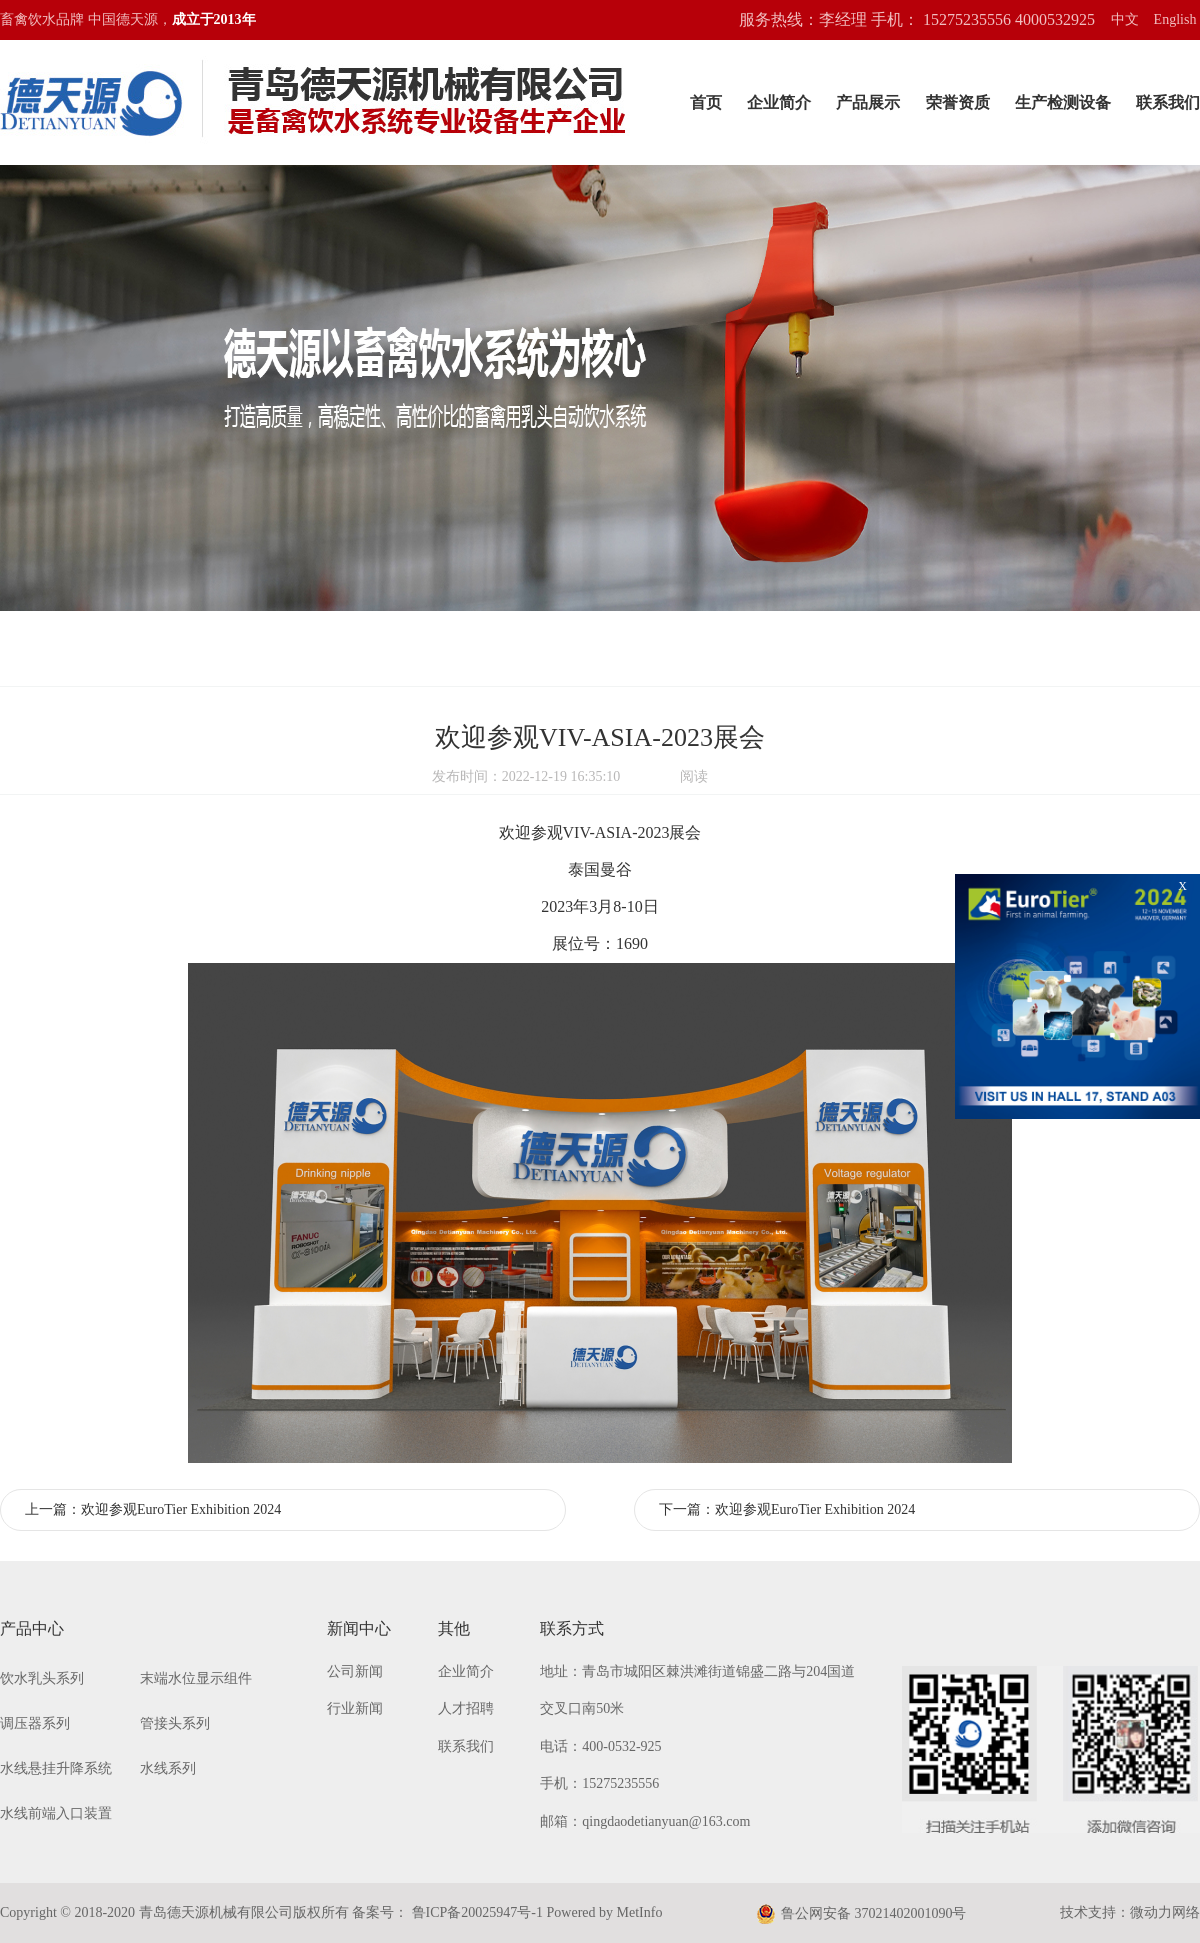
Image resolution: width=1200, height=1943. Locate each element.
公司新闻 (355, 1671)
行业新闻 (355, 1708)
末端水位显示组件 (196, 1678)
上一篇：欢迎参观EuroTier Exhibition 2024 (153, 1509)
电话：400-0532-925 (600, 1746)
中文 (1125, 19)
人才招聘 (466, 1708)
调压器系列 (35, 1723)
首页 (706, 102)
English (1175, 19)
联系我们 (1168, 102)
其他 (454, 1628)
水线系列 (168, 1768)
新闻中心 (359, 1628)
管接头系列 (175, 1723)
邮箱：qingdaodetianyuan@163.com (645, 1821)
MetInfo (640, 1912)
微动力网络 (1165, 1912)
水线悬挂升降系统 (56, 1768)
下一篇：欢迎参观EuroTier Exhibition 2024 (787, 1509)
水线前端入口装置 (56, 1813)
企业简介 (779, 102)
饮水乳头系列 (42, 1678)
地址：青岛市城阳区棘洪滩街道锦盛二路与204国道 (697, 1671)
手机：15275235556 (599, 1783)
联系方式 (572, 1628)
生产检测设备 (1063, 102)
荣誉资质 (958, 102)
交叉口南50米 (582, 1708)
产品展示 (868, 102)
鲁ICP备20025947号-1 (475, 1912)
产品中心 (32, 1628)
